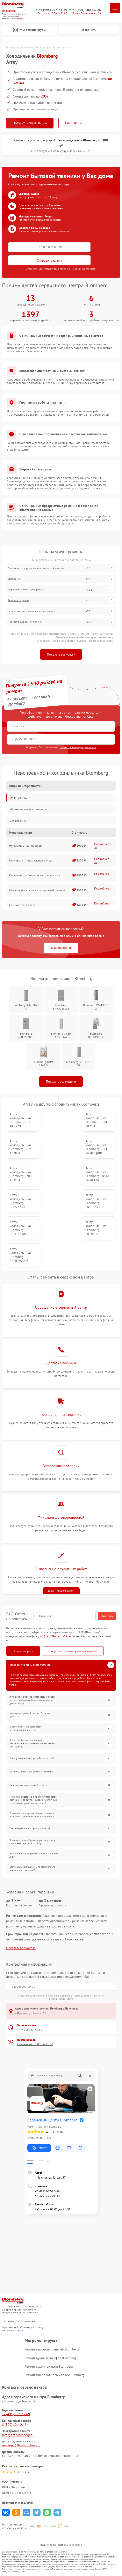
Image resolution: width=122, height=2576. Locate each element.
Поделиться (6, 2512)
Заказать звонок (61, 948)
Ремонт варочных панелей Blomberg (52, 2349)
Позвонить (88, 30)
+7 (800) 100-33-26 (86, 10)
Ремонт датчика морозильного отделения (30, 611)
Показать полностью (21, 1948)
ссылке (19, 2330)
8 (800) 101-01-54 (15, 2424)
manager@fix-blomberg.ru (21, 2445)
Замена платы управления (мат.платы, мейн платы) (36, 568)
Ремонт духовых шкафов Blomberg (50, 2358)
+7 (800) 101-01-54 (47, 2196)
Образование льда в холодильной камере (37, 890)
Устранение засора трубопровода (26, 589)
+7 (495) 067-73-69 (53, 10)
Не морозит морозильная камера (31, 860)
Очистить (107, 1616)
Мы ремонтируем (29, 29)
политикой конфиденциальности (78, 747)
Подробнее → (101, 845)
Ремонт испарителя (18, 600)
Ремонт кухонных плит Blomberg (49, 2366)
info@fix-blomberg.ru (18, 2435)
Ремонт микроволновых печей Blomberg (55, 2375)
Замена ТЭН (14, 578)
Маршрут (39, 2147)
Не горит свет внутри (23, 905)
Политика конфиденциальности (61, 2545)
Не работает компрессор (25, 845)
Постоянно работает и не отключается (34, 875)
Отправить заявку (49, 260)
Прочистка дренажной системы (25, 621)
